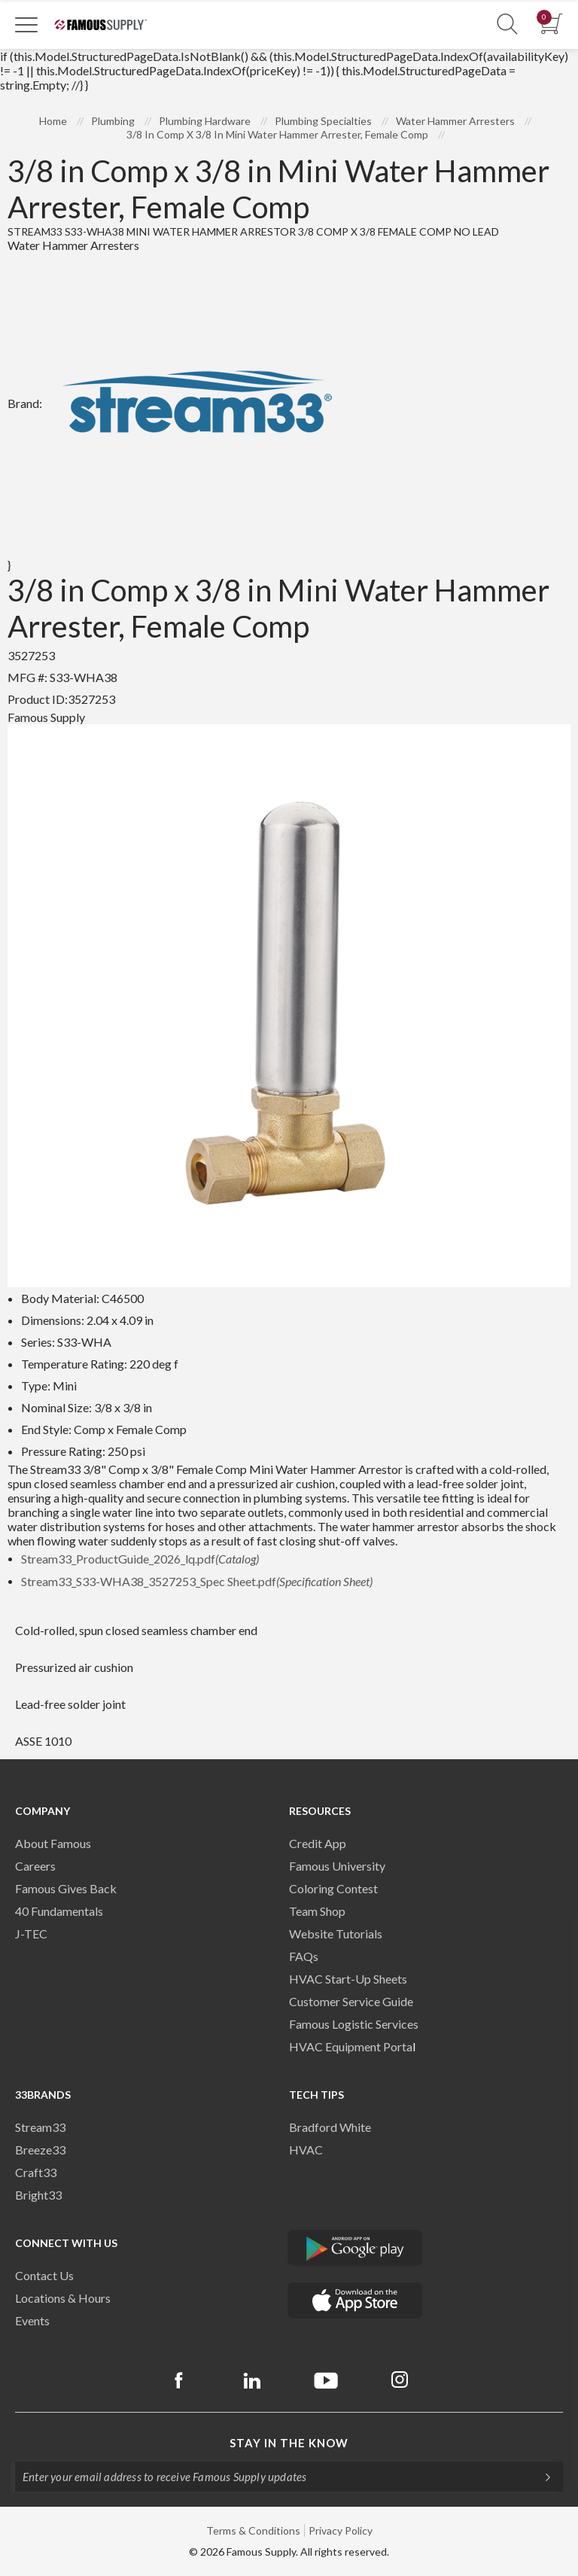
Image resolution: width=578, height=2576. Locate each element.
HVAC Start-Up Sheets (348, 1979)
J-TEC (31, 1933)
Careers (35, 1866)
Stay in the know (289, 2443)
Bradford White (330, 2127)
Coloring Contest (333, 1888)
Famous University (337, 1866)
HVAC (306, 2149)
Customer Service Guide (351, 2001)
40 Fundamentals (59, 1911)
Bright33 (38, 2195)
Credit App (317, 1843)
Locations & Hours (63, 2298)
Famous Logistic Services (353, 2024)
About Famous (53, 1843)
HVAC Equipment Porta (350, 2046)
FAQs (303, 1956)
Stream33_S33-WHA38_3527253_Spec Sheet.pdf (197, 1581)
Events (32, 2320)
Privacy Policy (341, 2530)
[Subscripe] (540, 2477)
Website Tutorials (335, 1933)
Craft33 (35, 2172)
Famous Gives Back (66, 1888)
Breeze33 (40, 2149)
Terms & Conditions (253, 2530)
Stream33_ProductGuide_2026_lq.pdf (140, 1558)
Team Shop (317, 1911)
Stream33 (40, 2127)
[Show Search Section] (507, 24)
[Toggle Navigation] (26, 24)
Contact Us (44, 2275)
